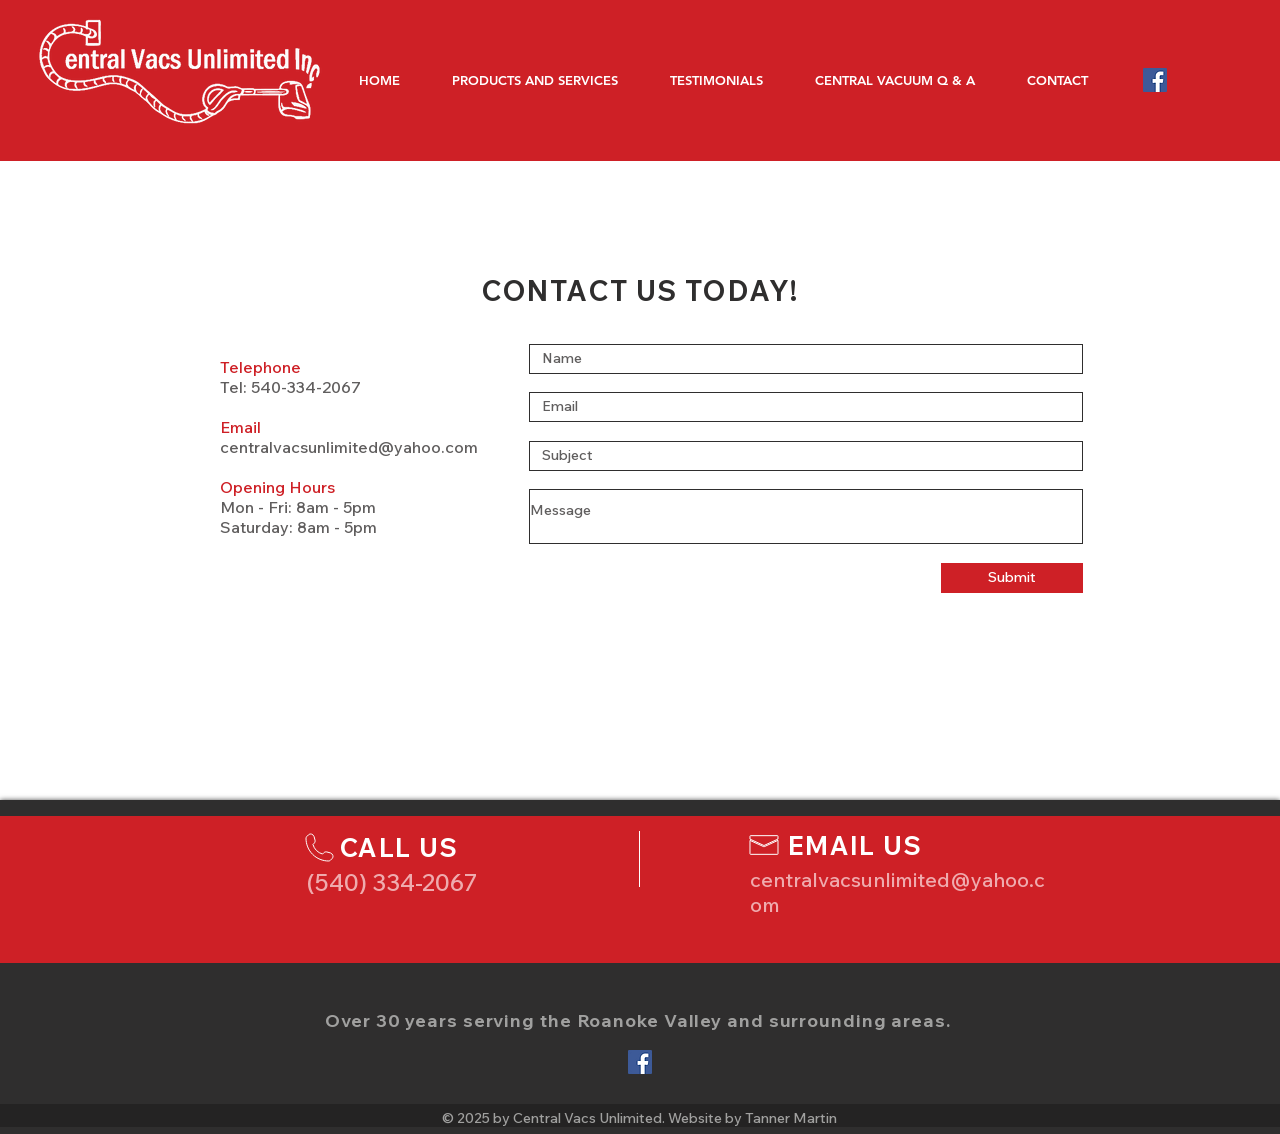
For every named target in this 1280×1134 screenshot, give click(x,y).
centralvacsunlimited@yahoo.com (349, 447)
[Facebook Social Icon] (1155, 80)
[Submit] (1012, 578)
